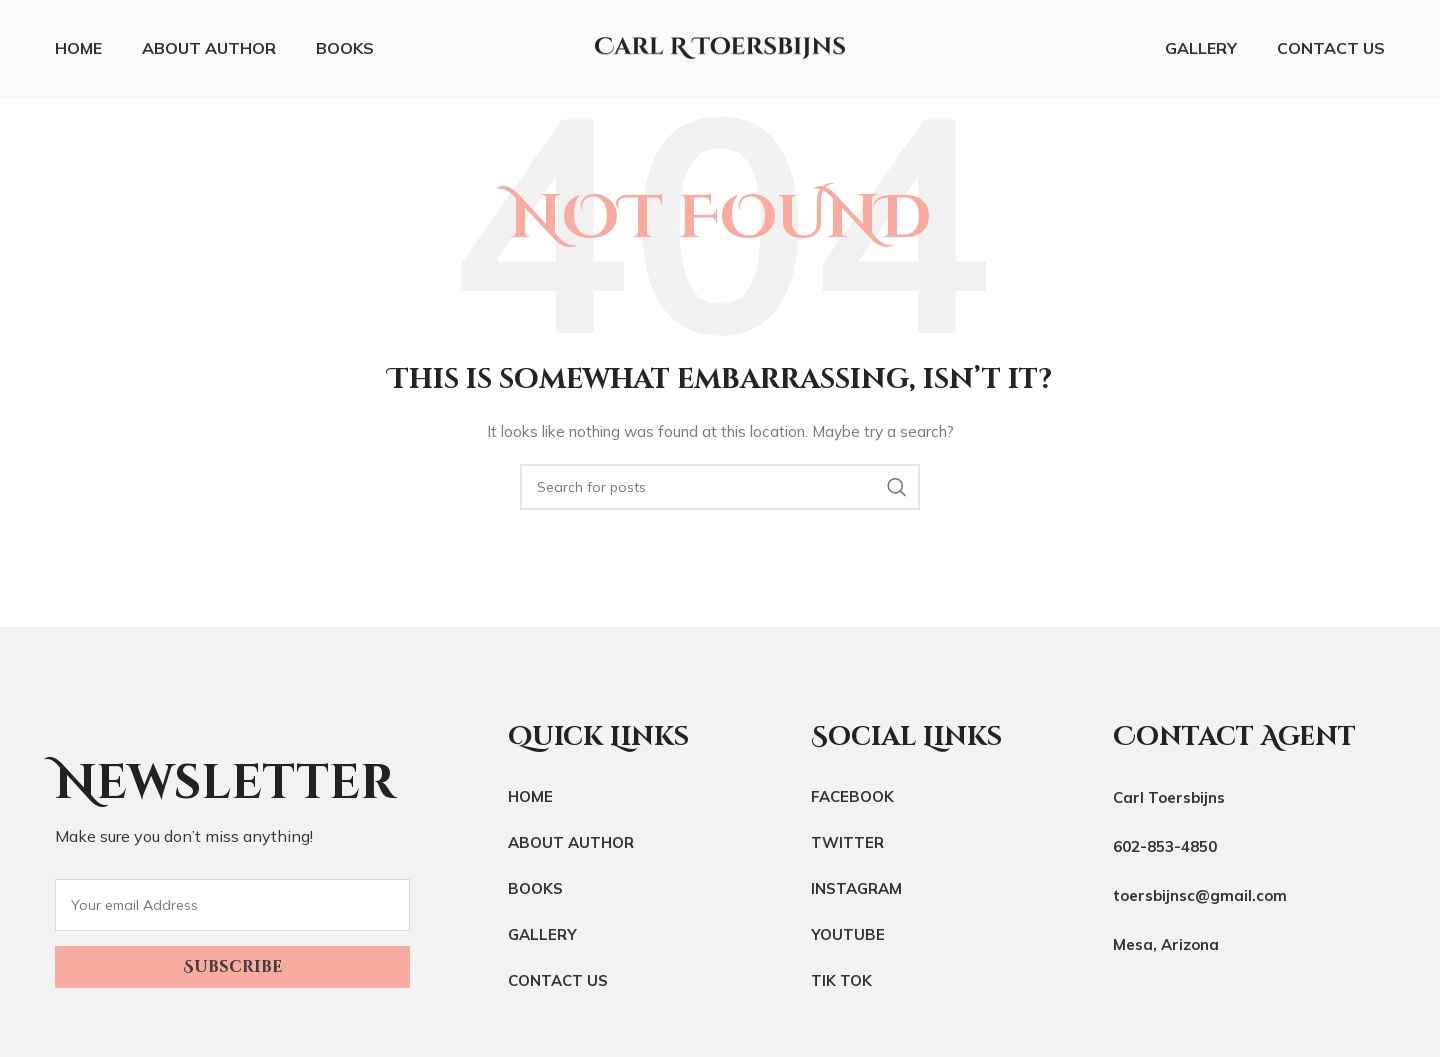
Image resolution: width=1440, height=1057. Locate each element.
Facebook (852, 799)
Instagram (856, 891)
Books (535, 891)
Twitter (847, 845)
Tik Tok (841, 983)
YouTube (848, 937)
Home (530, 799)
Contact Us (558, 983)
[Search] (720, 490)
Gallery (542, 937)
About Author (571, 845)
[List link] (1249, 850)
